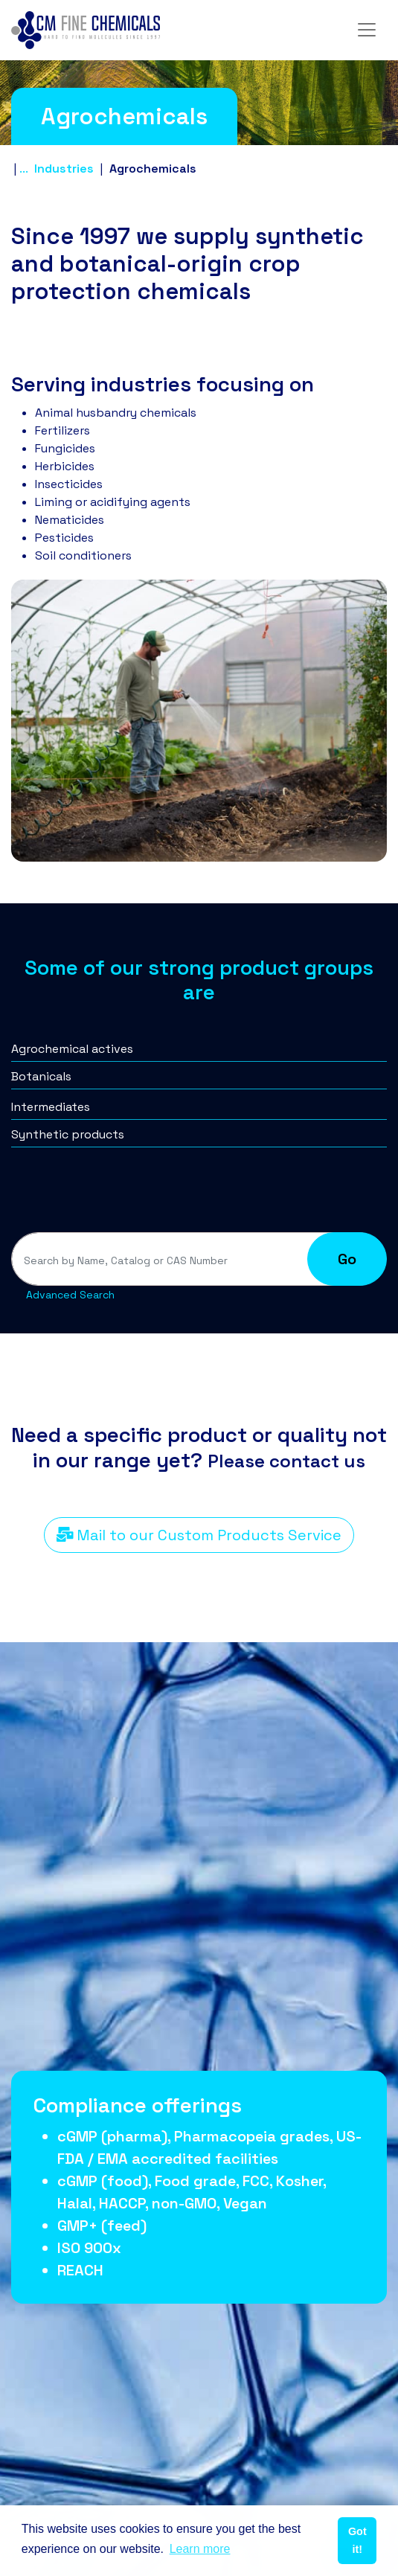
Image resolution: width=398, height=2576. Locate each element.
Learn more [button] (200, 2549)
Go (347, 1259)
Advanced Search (70, 1294)
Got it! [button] (357, 2540)
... (23, 168)
